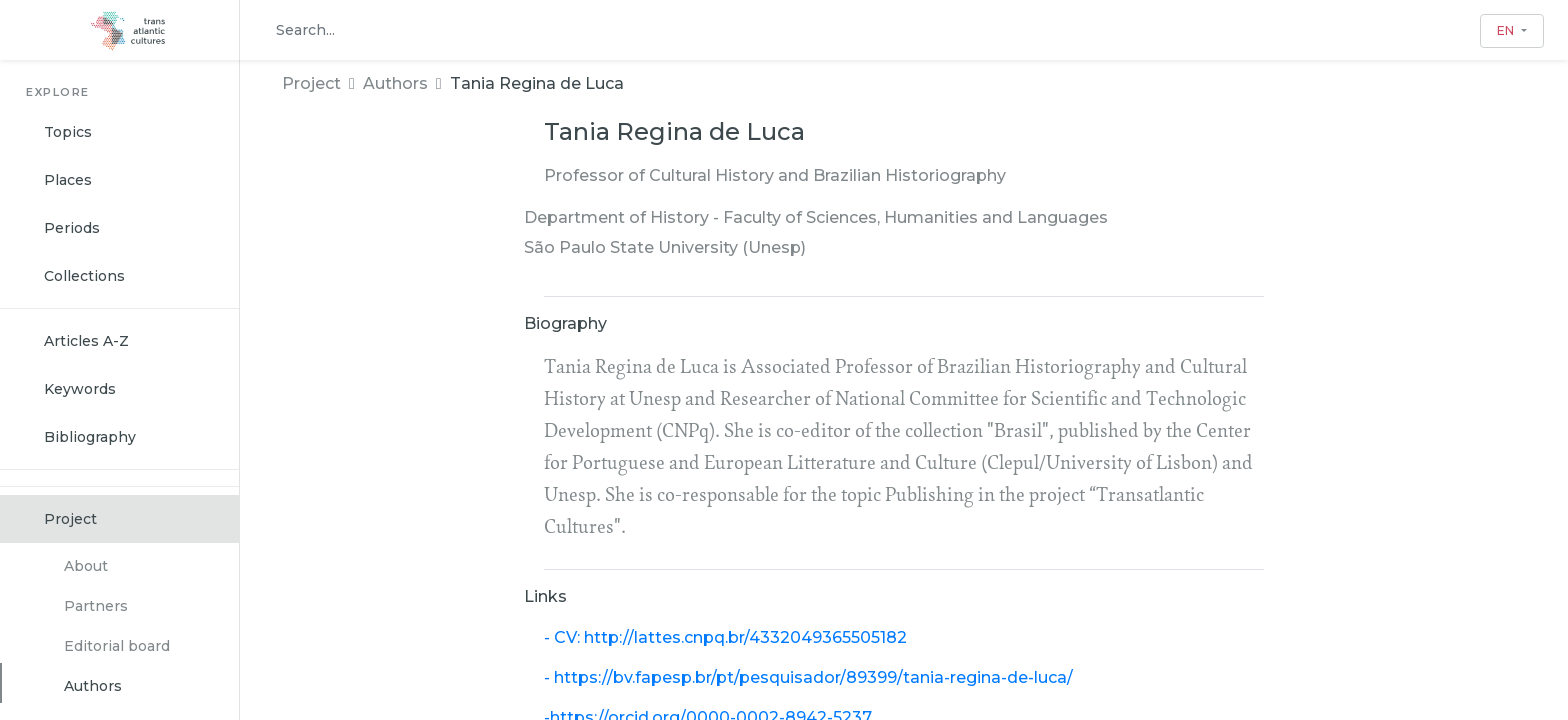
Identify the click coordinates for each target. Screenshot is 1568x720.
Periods (72, 228)
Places (68, 180)
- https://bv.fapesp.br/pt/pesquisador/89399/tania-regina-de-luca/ (808, 677)
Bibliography (90, 437)
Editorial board (117, 646)
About (86, 566)
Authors (93, 686)
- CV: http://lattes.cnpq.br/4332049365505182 (725, 637)
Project (70, 519)
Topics (68, 132)
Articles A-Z (86, 341)
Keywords (80, 389)
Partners (96, 606)
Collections (84, 276)
